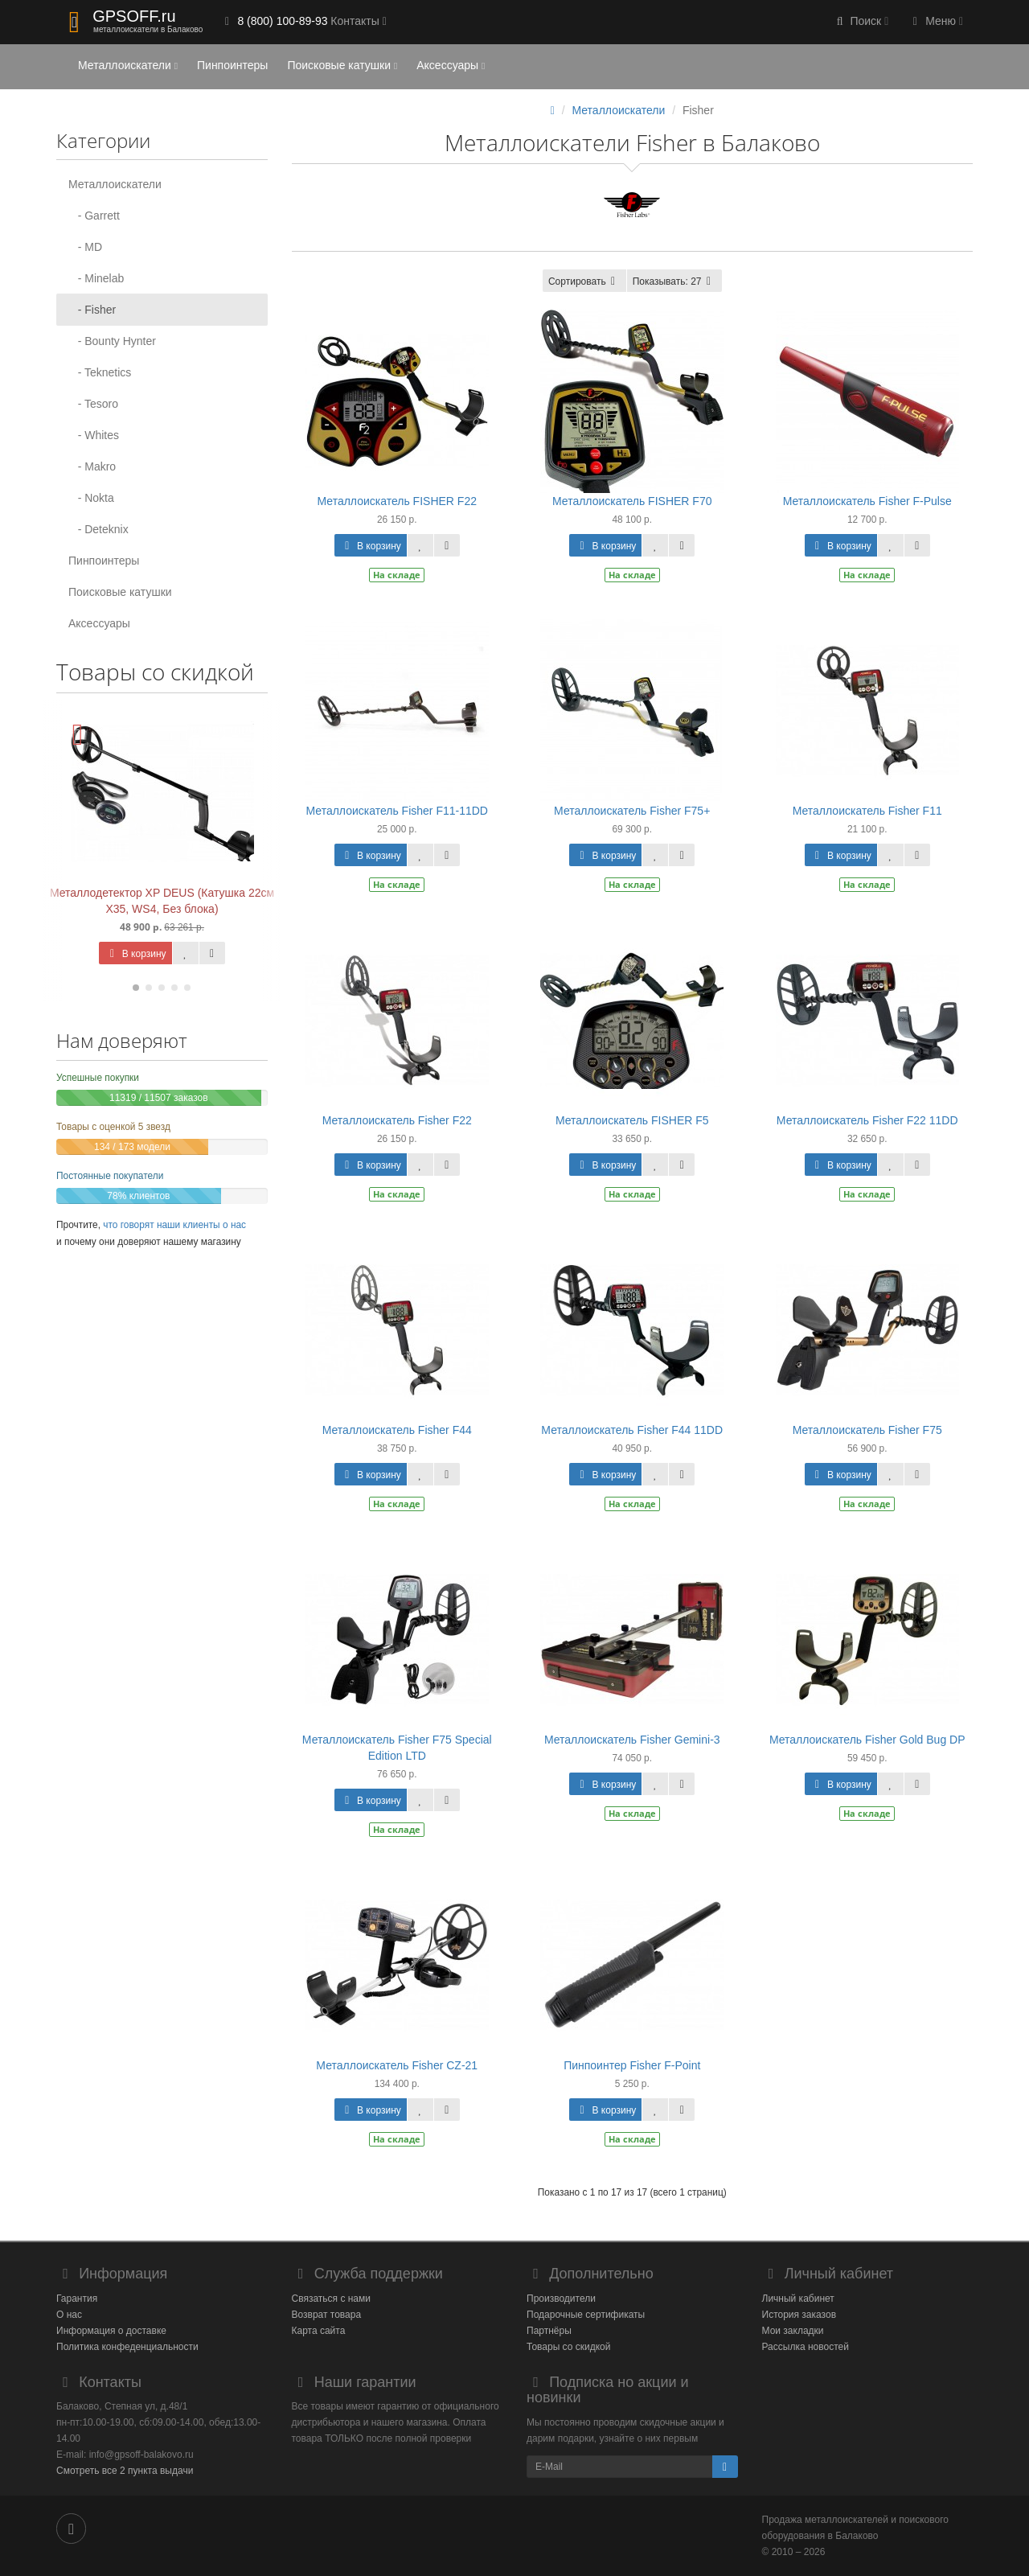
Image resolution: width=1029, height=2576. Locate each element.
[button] (861, 22)
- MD (85, 246)
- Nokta (91, 497)
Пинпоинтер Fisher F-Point (632, 2065)
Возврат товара (327, 2314)
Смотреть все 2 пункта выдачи (124, 2470)
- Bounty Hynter (112, 341)
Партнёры (549, 2330)
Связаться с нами (331, 2298)
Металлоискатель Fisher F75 (867, 1430)
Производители (561, 2298)
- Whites (93, 435)
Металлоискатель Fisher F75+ (632, 810)
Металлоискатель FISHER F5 (632, 1120)
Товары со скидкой (568, 2346)
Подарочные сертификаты (586, 2314)
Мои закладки (793, 2330)
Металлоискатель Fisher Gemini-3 (632, 1739)
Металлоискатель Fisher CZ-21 (397, 2065)
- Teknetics (99, 372)
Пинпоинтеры (232, 65)
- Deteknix (98, 529)
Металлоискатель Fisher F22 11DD (867, 1120)
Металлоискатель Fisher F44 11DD (632, 1430)
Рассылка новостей (805, 2346)
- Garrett (94, 215)
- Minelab (96, 278)
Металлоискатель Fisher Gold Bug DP (867, 1739)
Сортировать (584, 281)
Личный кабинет (798, 2298)
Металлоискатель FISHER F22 (397, 501)
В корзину (135, 953)
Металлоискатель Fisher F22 (397, 1120)
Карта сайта (319, 2330)
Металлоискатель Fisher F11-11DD (396, 810)
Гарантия (76, 2298)
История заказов (799, 2314)
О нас (69, 2314)
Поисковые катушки (342, 65)
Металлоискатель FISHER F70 (631, 501)
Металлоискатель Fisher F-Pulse (867, 501)
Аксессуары (450, 65)
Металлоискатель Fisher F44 (397, 1430)
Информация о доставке (111, 2330)
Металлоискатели (128, 65)
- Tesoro (93, 403)
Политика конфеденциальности (127, 2346)
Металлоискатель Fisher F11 (867, 810)
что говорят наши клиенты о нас (174, 1224)
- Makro (92, 466)
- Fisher (92, 309)
